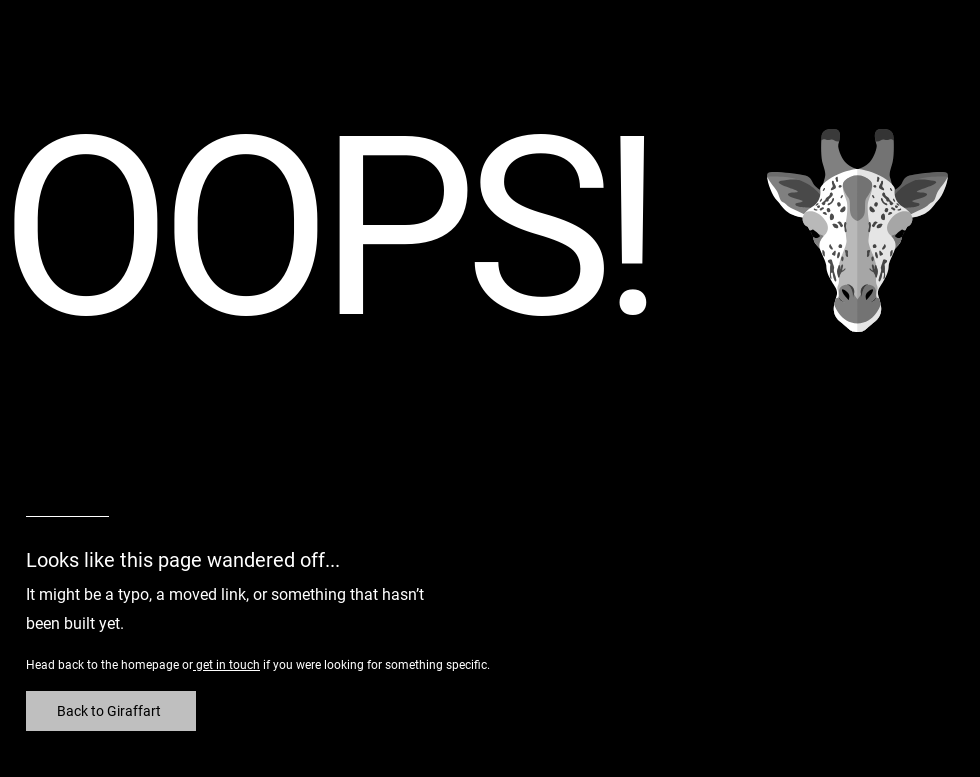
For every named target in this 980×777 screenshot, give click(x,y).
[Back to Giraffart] (111, 711)
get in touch (226, 665)
